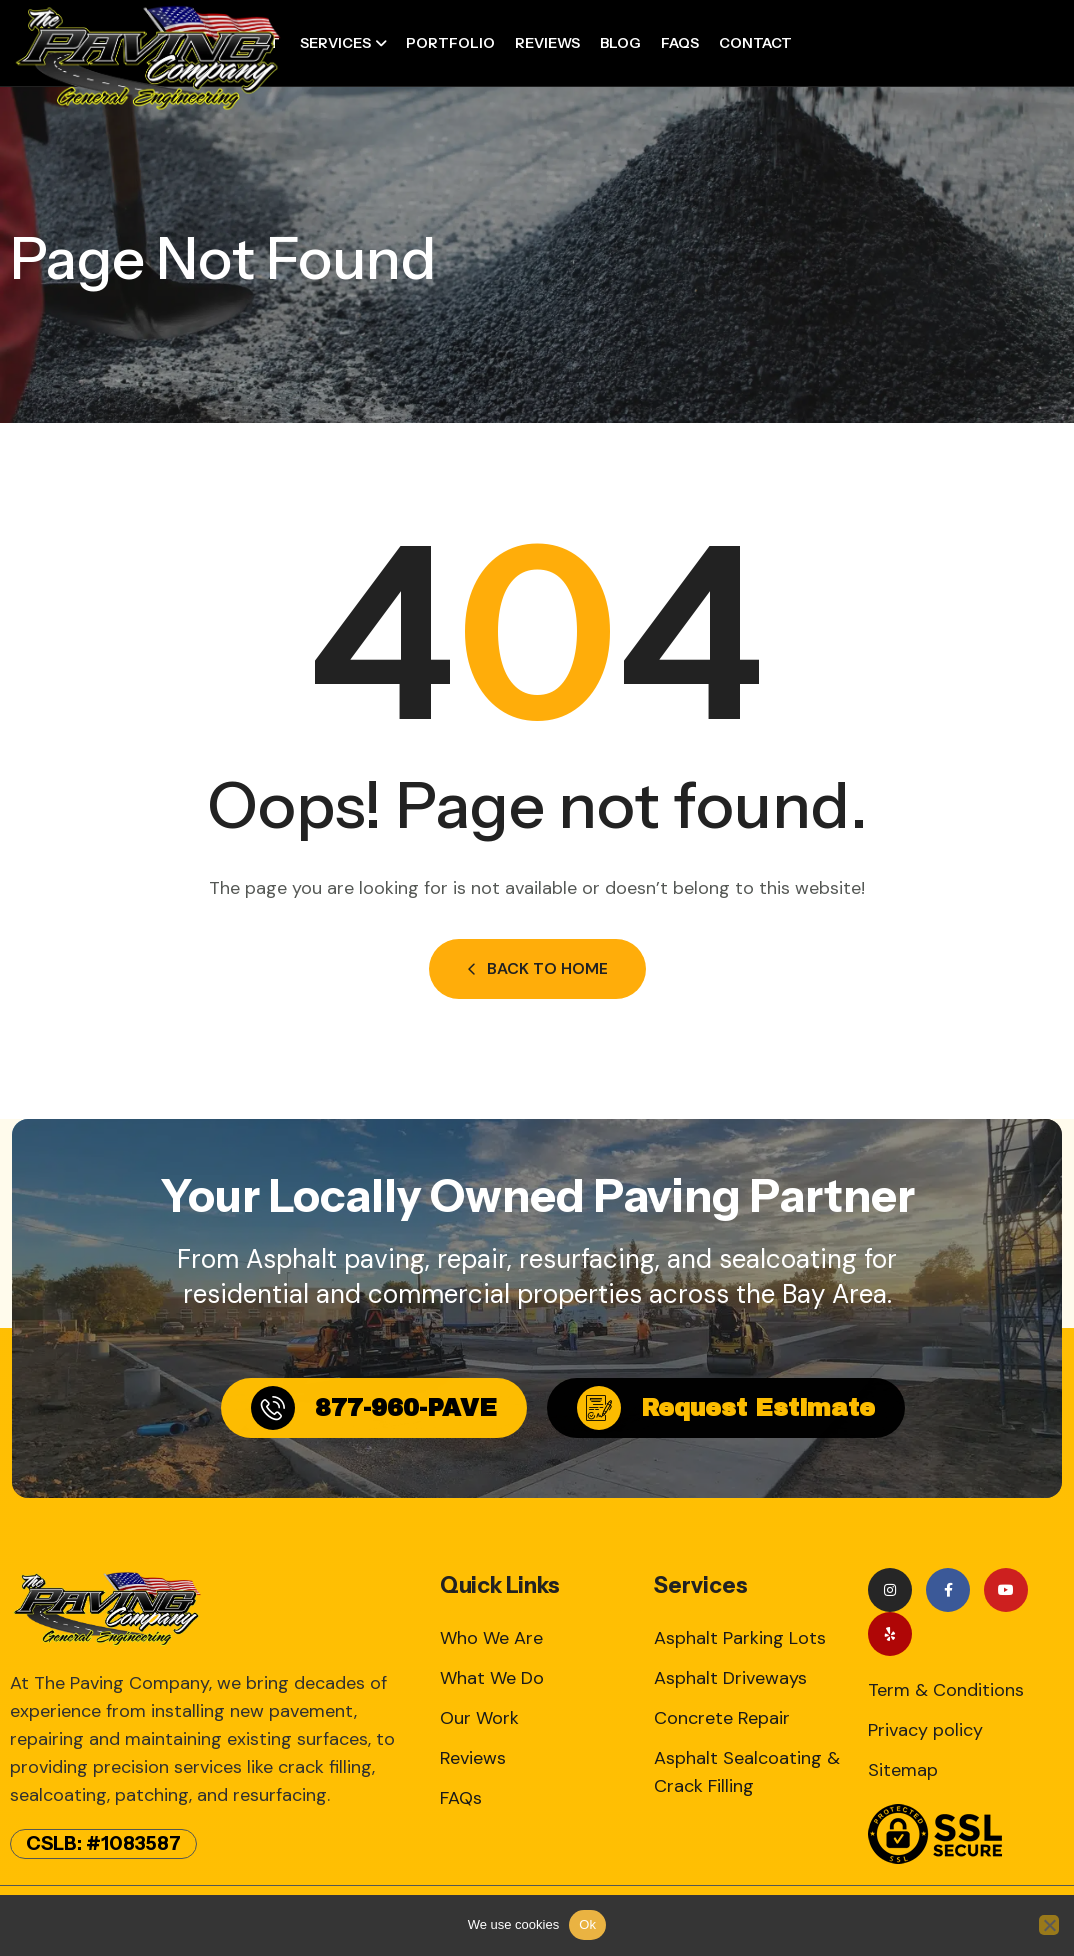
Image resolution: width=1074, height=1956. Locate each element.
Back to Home (537, 968)
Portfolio (450, 43)
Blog (620, 43)
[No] (1049, 1925)
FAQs (680, 43)
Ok (587, 1924)
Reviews (547, 43)
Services (335, 43)
